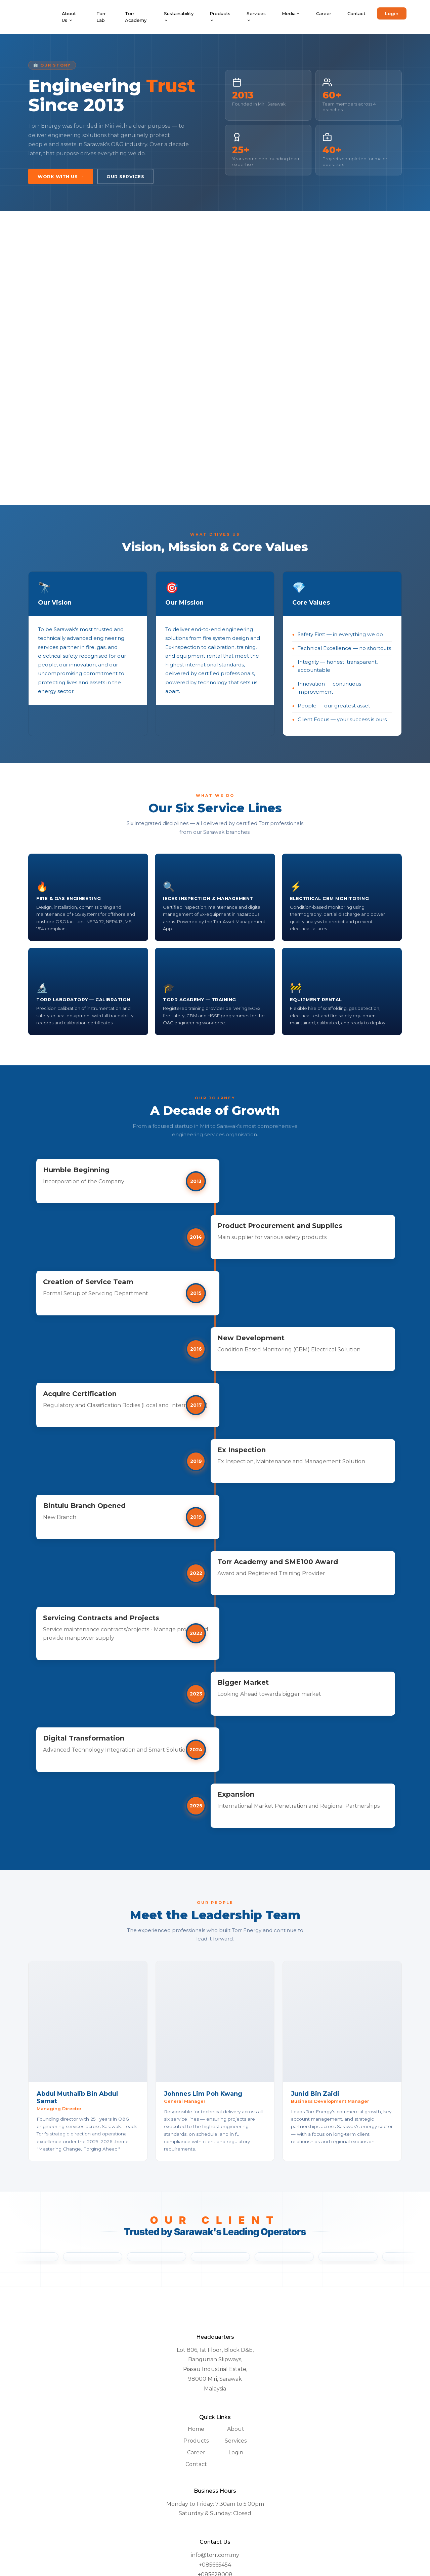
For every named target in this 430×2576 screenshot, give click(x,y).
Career (323, 13)
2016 (215, 1349)
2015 (215, 1293)
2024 (215, 1771)
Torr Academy (135, 17)
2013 (215, 1181)
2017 (215, 1409)
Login (391, 13)
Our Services (125, 176)
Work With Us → (61, 176)
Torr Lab (101, 17)
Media (291, 13)
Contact (356, 13)
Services (256, 17)
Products (220, 17)
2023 (215, 1711)
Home (196, 2463)
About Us (69, 17)
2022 (215, 1590)
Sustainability (179, 17)
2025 (215, 1836)
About (235, 2463)
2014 (215, 1237)
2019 (215, 1474)
